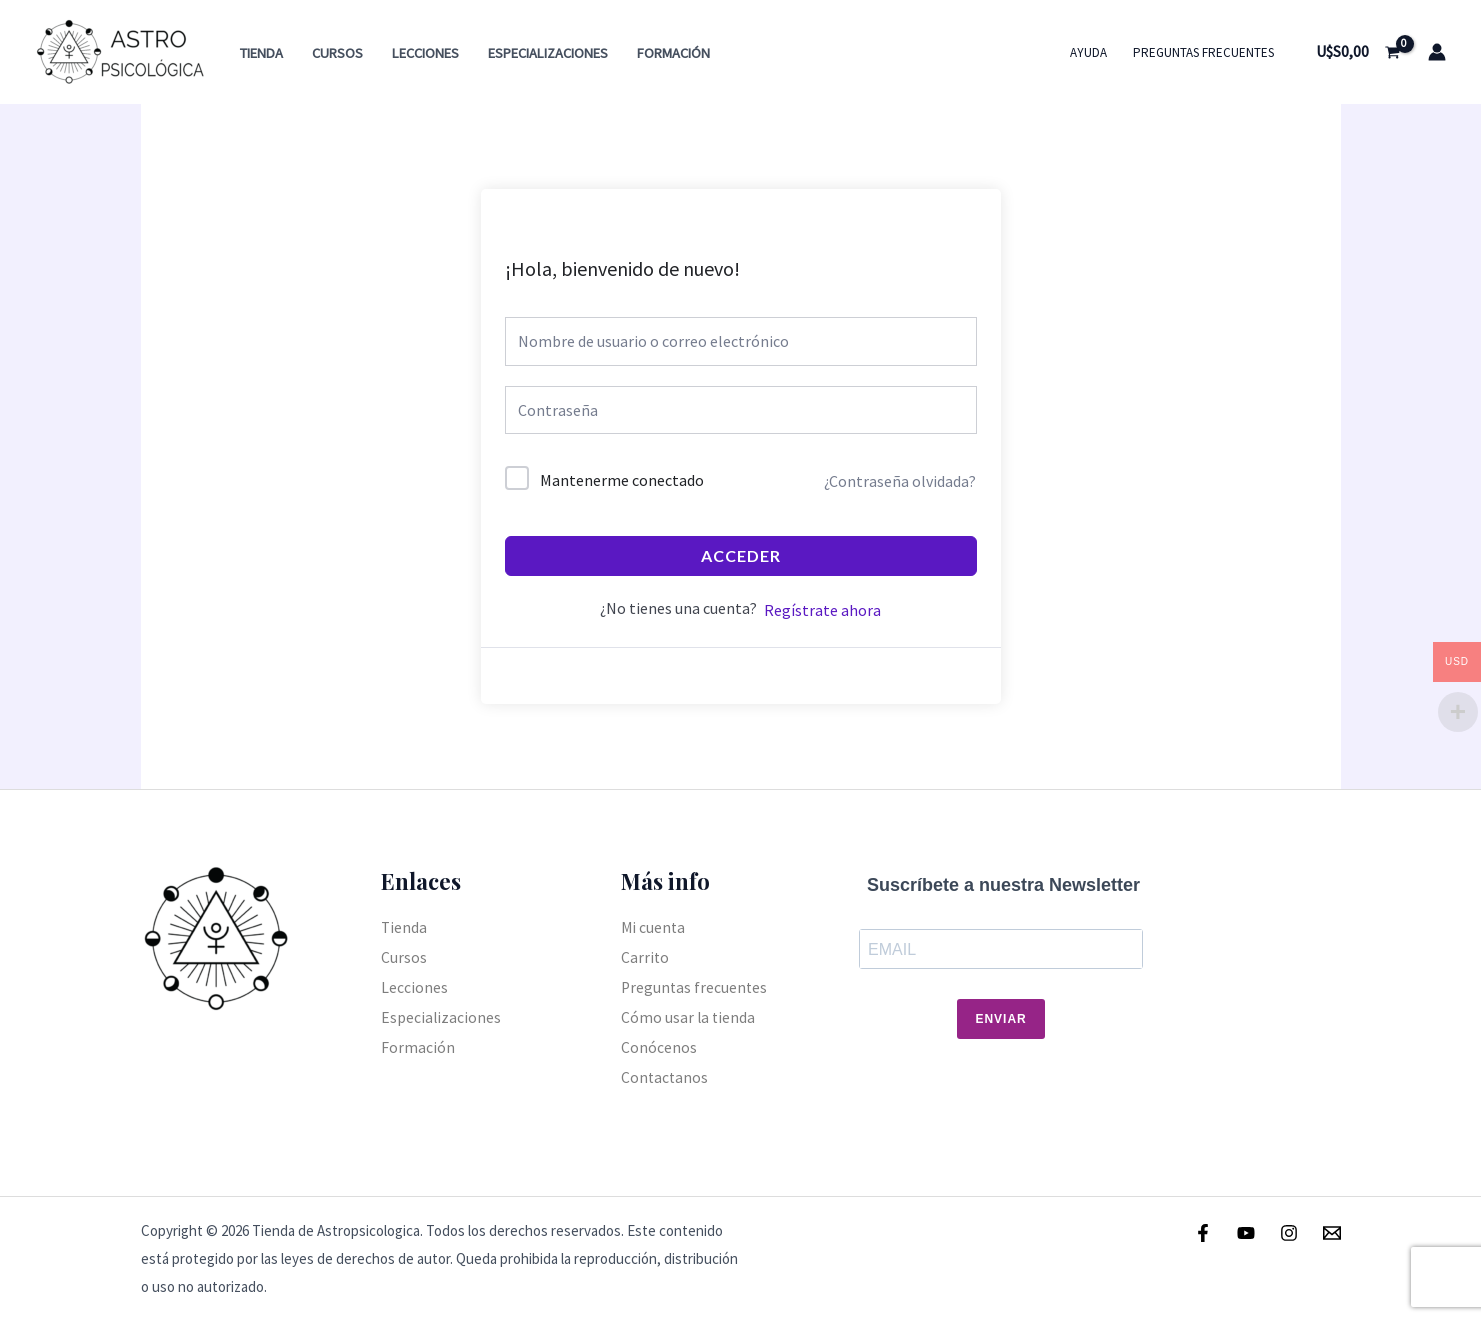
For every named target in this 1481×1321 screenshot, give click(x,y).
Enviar (1000, 1019)
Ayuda (1088, 52)
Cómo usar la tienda (689, 1017)
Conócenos (659, 1046)
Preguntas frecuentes (1203, 52)
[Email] (1332, 1233)
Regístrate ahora (822, 610)
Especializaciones (548, 53)
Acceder (741, 555)
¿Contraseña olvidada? (900, 481)
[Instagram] (1289, 1233)
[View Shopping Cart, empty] (1357, 52)
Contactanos (665, 1076)
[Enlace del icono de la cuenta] (1437, 52)
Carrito (645, 957)
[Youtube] (1246, 1233)
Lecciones (425, 53)
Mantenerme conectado (622, 480)
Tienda (261, 53)
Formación (673, 53)
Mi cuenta (654, 927)
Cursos (337, 53)
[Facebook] (1203, 1233)
